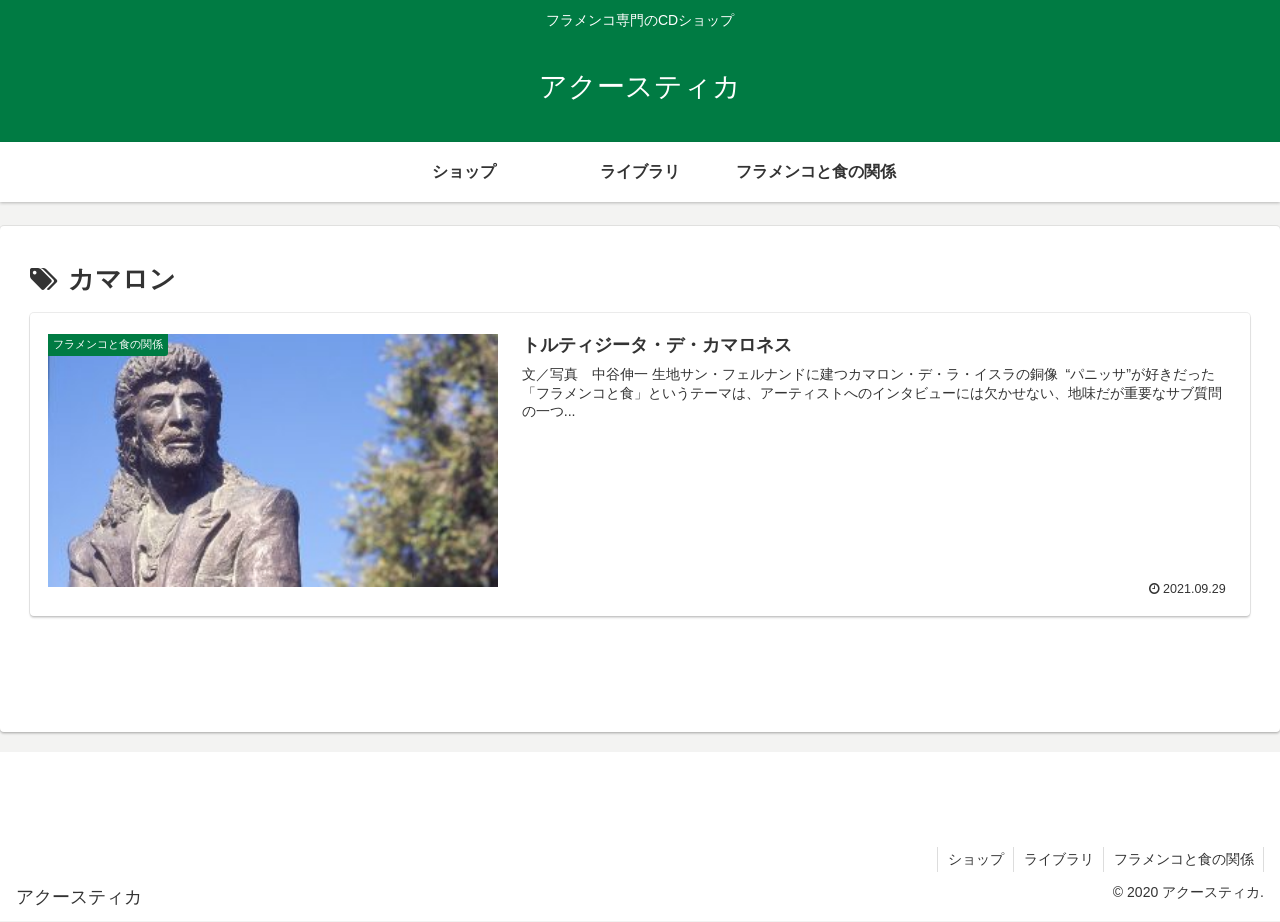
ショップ (973, 859)
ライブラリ (1057, 859)
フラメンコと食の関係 (1183, 859)
